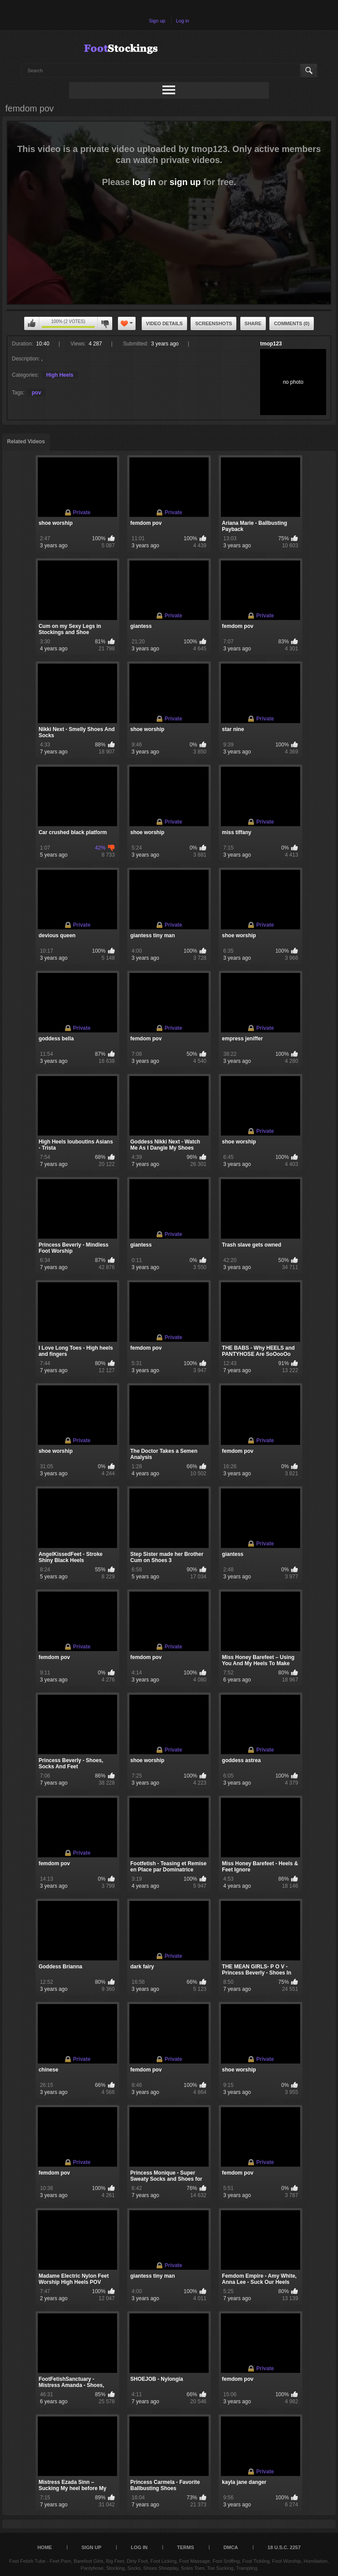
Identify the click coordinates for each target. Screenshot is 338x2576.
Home (44, 2547)
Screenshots (213, 323)
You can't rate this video (31, 323)
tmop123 (271, 344)
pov (36, 393)
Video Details (164, 323)
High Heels (59, 375)
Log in (182, 20)
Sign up (157, 20)
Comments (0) (291, 323)
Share (253, 323)
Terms (185, 2547)
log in (144, 182)
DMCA (231, 2547)
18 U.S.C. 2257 (284, 2547)
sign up (185, 182)
